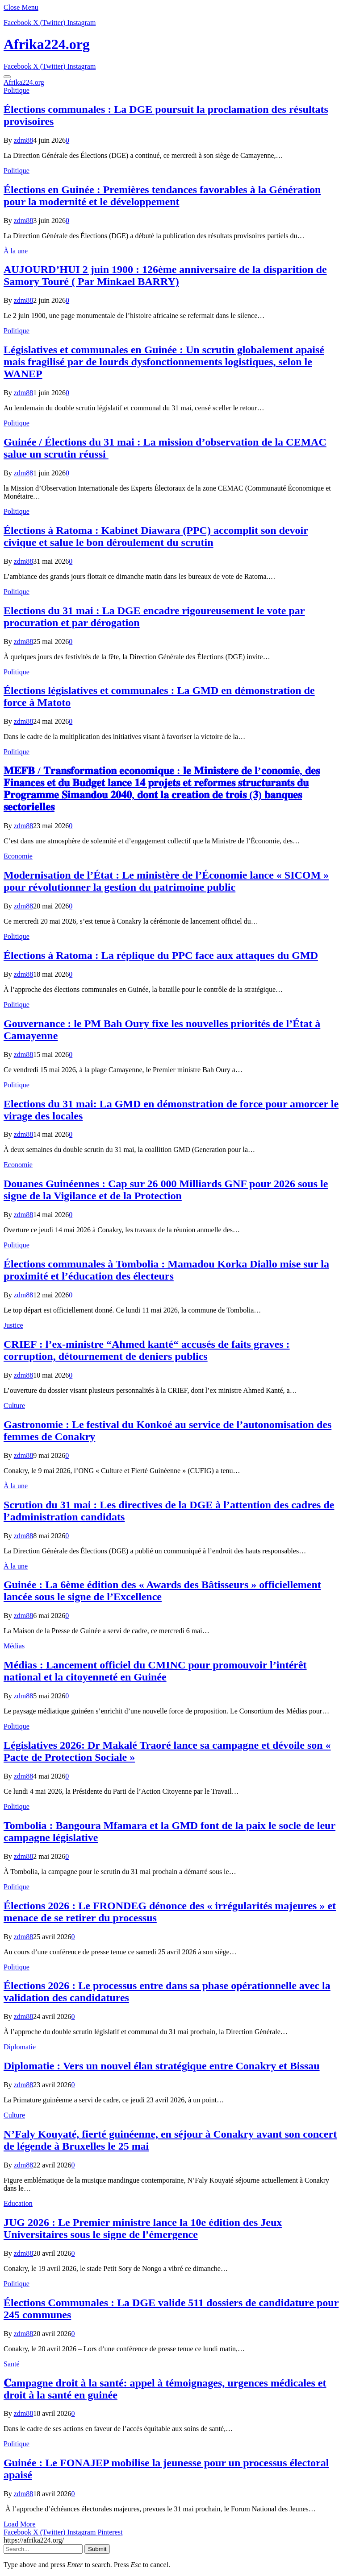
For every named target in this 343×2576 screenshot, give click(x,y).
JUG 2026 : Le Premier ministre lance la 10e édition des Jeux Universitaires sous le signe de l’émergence (143, 2228)
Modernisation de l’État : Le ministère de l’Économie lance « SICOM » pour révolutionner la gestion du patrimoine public (166, 881)
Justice (13, 1325)
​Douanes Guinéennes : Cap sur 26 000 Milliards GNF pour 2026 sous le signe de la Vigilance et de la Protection (166, 1189)
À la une (16, 251)
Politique (16, 90)
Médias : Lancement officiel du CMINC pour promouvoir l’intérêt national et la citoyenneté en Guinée (155, 1671)
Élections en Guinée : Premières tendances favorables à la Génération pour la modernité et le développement (162, 195)
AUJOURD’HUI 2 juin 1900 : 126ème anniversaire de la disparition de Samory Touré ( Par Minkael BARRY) (165, 275)
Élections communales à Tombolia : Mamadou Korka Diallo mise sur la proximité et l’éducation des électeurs (166, 1270)
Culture (14, 1405)
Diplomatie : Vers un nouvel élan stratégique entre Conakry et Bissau (162, 2066)
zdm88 (23, 140)
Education (18, 2203)
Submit (97, 2549)
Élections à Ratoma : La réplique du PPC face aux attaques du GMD (161, 955)
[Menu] (7, 76)
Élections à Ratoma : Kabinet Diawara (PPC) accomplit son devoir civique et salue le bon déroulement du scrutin (156, 536)
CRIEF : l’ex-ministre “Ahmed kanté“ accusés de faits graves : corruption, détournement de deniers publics (147, 1350)
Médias (14, 1646)
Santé (12, 2364)
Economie (18, 856)
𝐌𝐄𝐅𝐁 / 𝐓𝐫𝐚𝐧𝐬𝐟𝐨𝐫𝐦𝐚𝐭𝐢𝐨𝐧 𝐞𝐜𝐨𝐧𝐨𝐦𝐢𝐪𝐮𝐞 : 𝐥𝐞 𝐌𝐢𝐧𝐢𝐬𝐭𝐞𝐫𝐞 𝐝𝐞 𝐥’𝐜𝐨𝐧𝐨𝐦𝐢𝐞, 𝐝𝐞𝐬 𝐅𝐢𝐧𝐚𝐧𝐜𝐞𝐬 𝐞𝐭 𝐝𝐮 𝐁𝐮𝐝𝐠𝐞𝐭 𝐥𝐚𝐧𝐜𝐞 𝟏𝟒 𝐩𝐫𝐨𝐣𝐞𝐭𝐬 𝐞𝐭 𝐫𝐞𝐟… (162, 789)
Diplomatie (20, 2047)
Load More (20, 2524)
